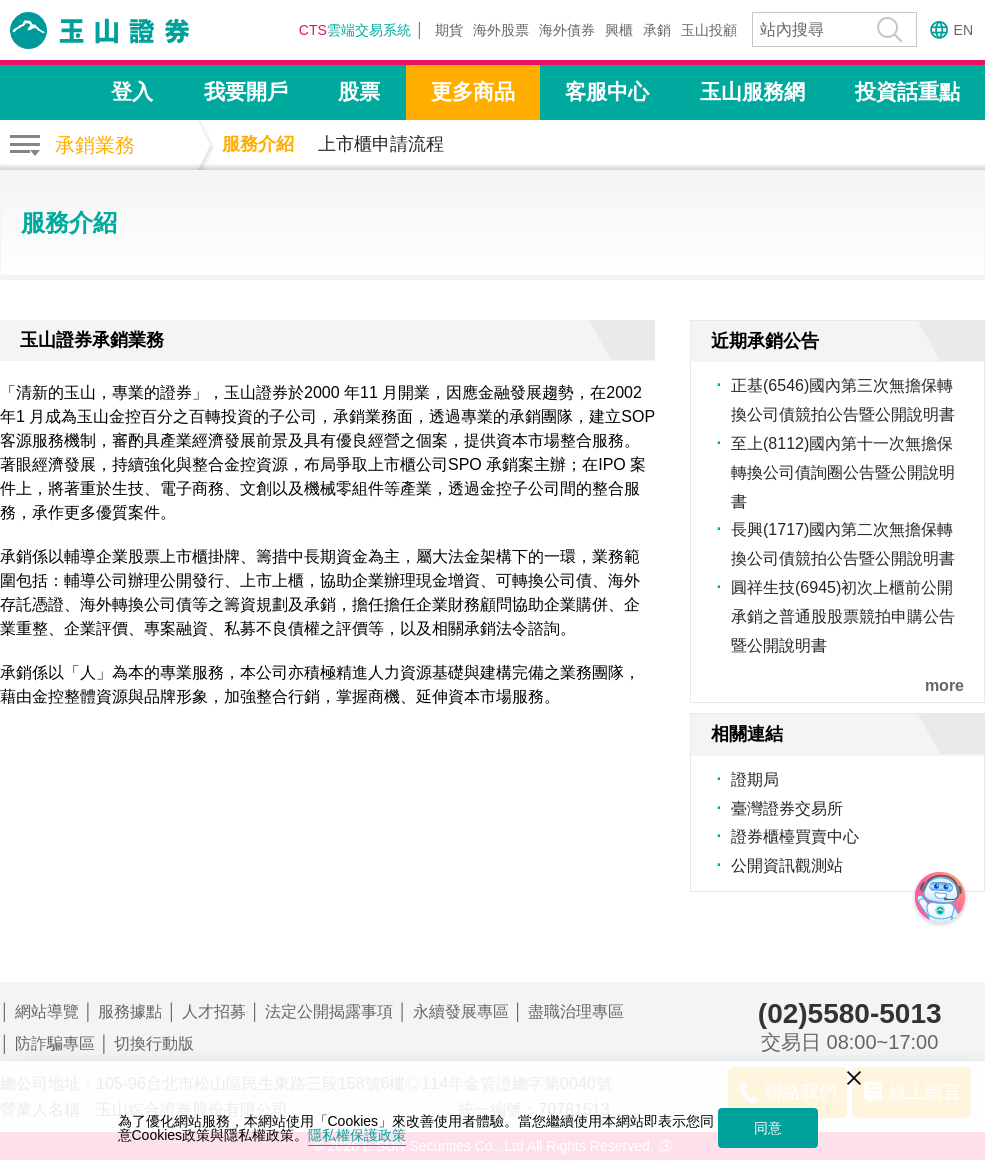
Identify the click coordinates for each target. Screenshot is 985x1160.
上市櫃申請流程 (381, 144)
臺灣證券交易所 (787, 808)
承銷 (657, 30)
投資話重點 (907, 91)
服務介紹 (258, 144)
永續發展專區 (461, 1011)
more (944, 685)
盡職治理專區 (576, 1011)
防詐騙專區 (55, 1043)
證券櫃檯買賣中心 (795, 836)
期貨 (449, 30)
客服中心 (607, 91)
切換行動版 (154, 1043)
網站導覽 (47, 1011)
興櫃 (619, 30)
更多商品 (473, 91)
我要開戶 (246, 91)
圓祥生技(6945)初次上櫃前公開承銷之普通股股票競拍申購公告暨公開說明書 (843, 616)
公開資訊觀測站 (787, 865)
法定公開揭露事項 (329, 1011)
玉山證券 (125, 30)
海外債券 (567, 30)
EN (963, 30)
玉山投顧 (709, 30)
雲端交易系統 (355, 30)
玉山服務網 (752, 91)
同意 (768, 1128)
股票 (359, 91)
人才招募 (214, 1011)
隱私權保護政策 (357, 1135)
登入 (132, 91)
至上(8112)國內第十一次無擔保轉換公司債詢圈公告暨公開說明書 (843, 472)
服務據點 (130, 1011)
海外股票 (501, 30)
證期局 (755, 779)
